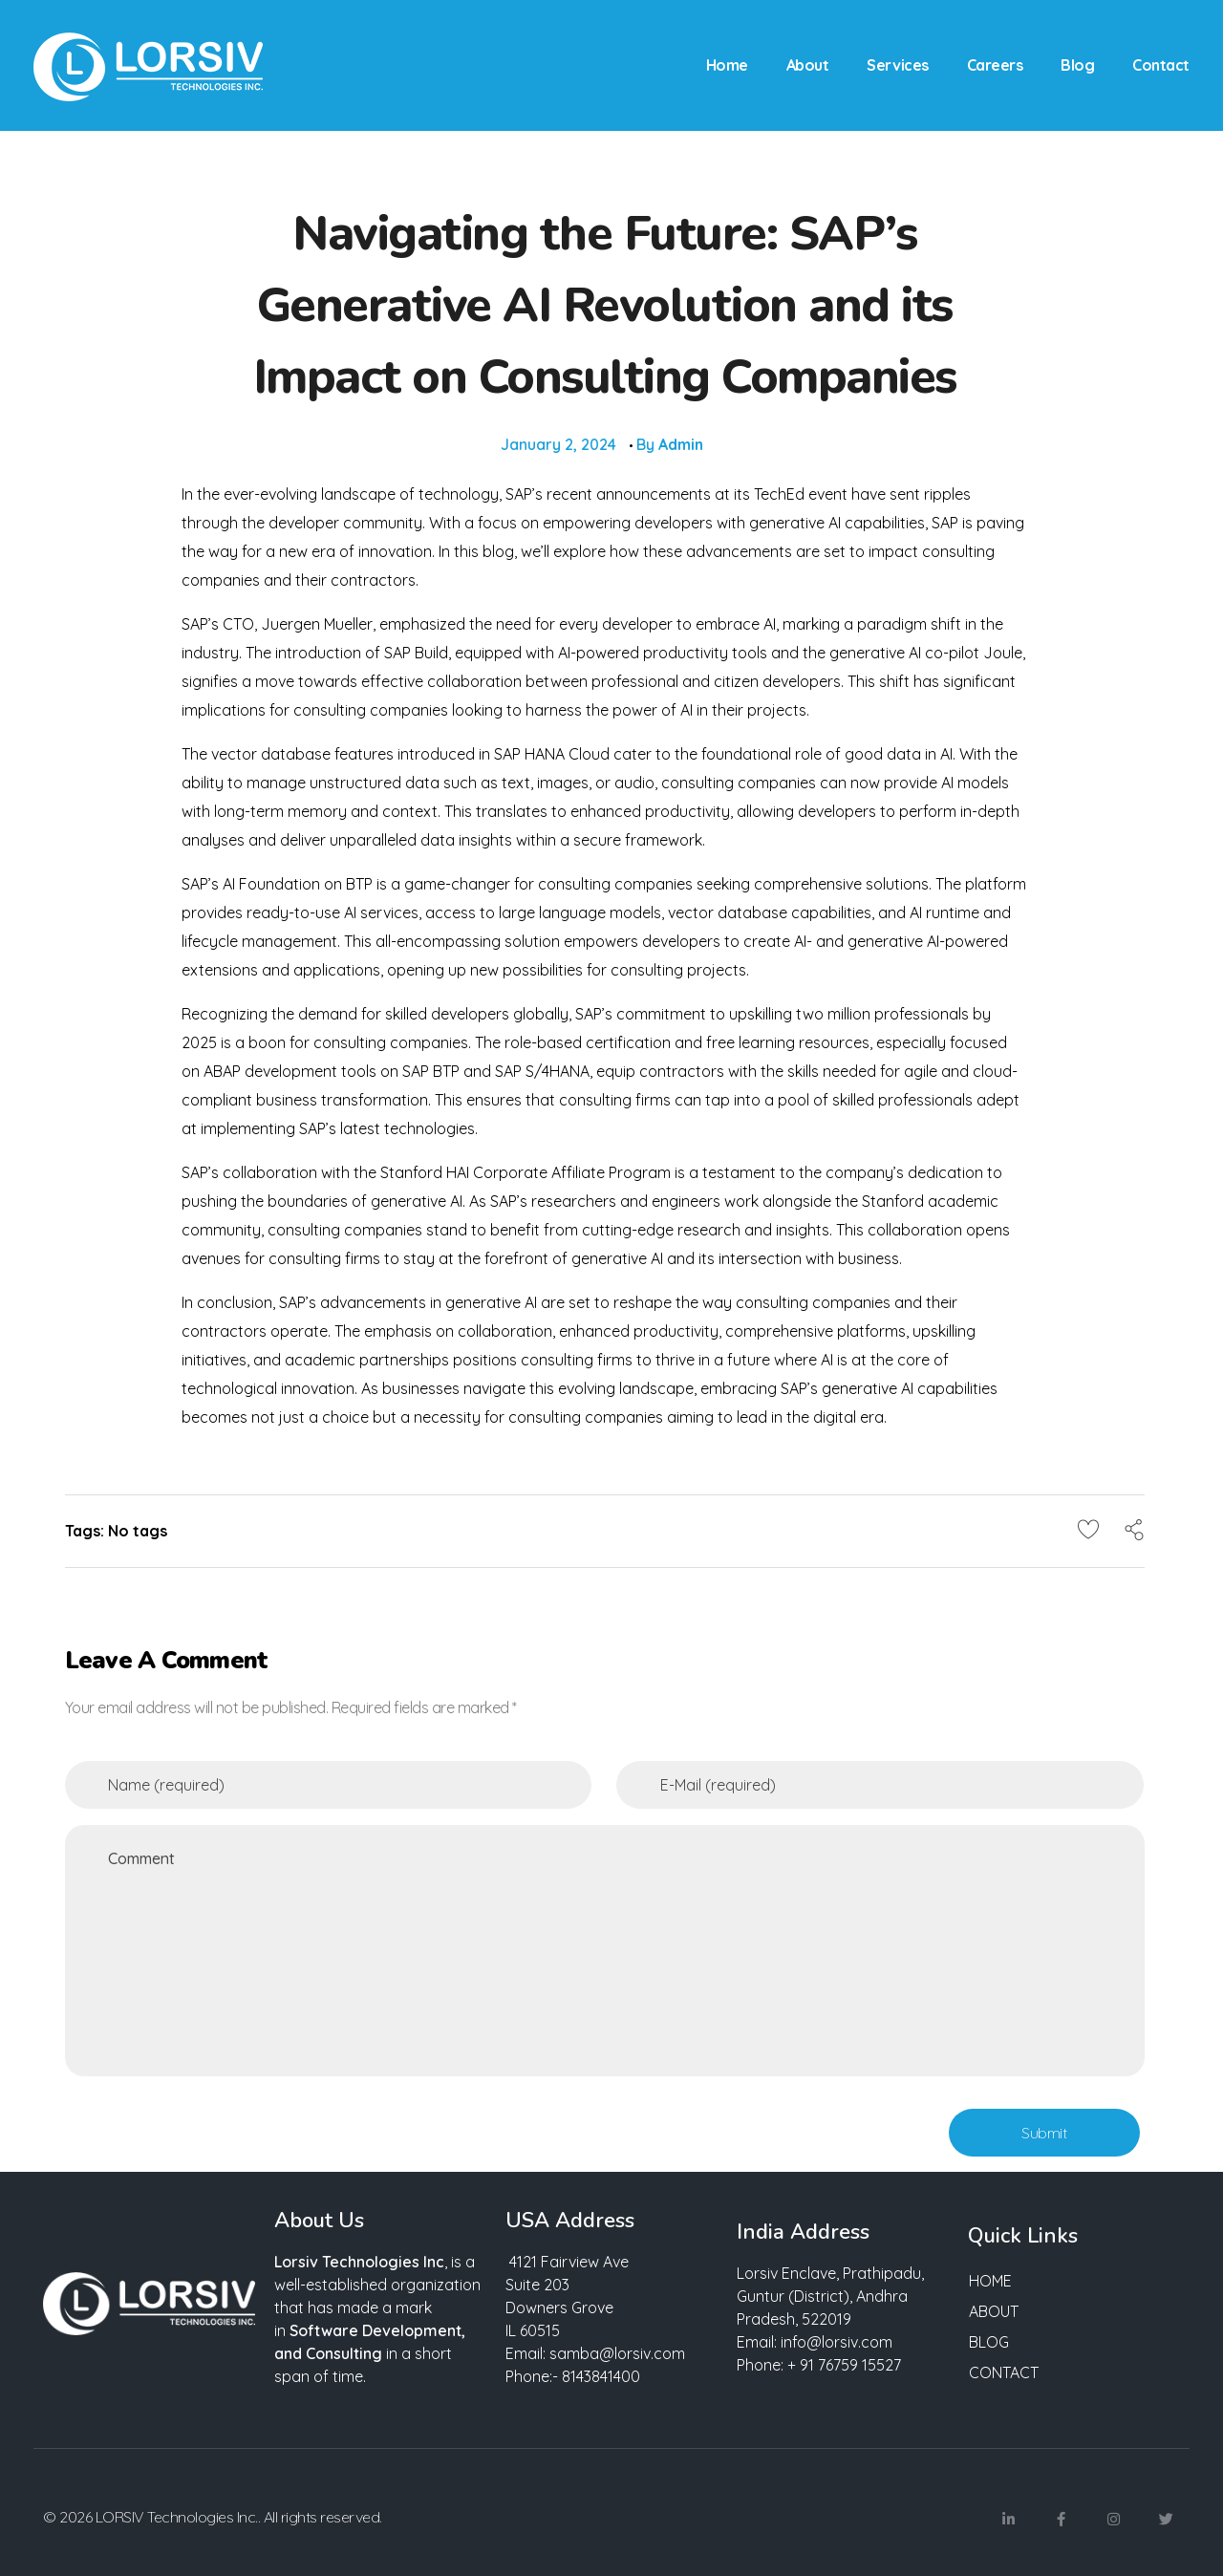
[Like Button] (1088, 1528)
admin (680, 444)
